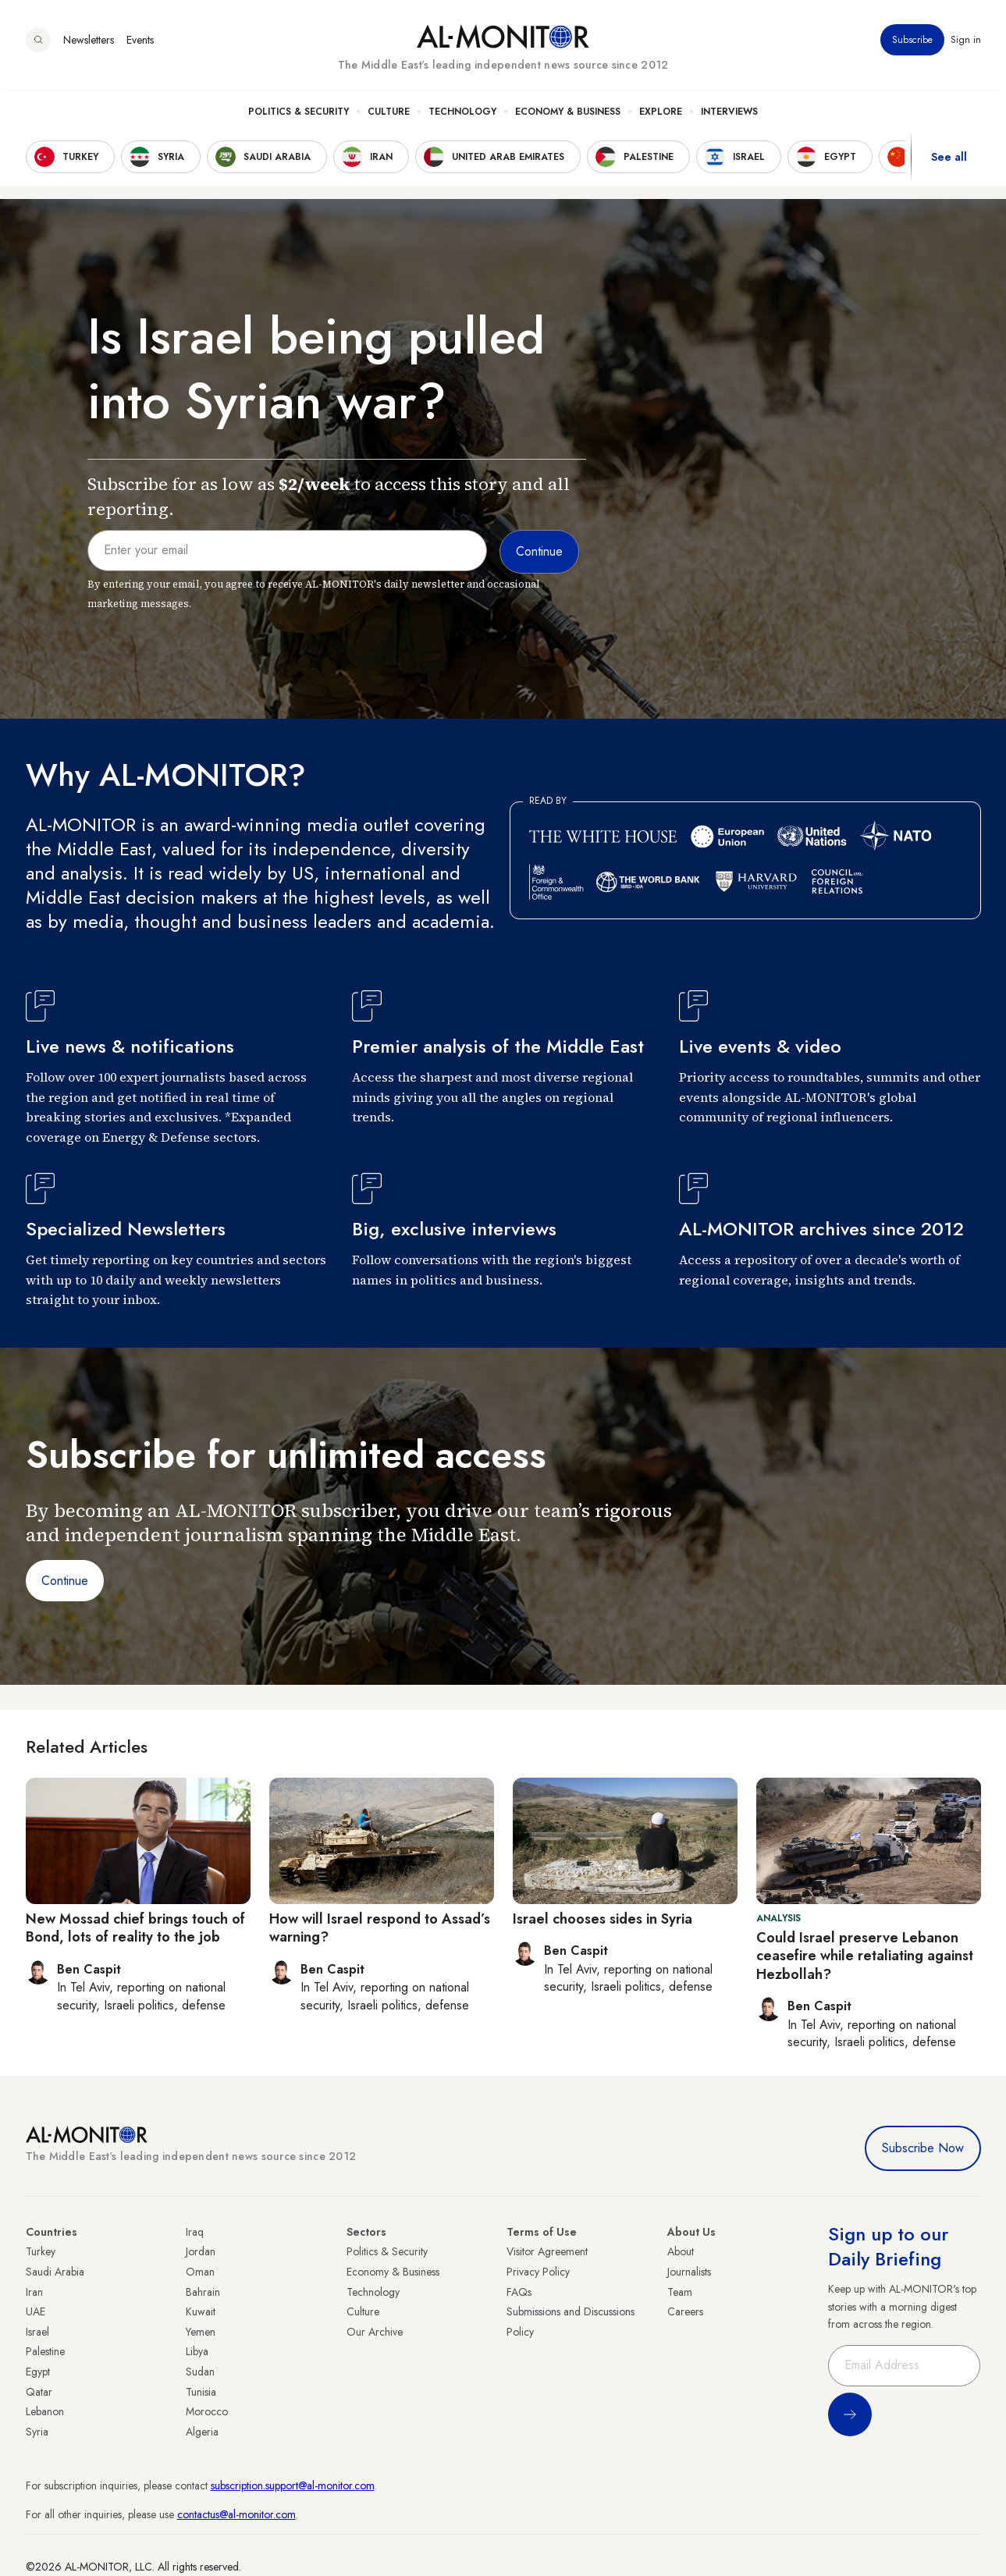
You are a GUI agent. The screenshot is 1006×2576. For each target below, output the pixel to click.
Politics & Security (298, 118)
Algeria (202, 2431)
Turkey (40, 2251)
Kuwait (200, 2311)
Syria (37, 2431)
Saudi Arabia (55, 2271)
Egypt (38, 2371)
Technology (462, 118)
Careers (685, 2311)
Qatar (39, 2392)
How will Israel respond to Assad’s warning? (379, 1928)
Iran (34, 2292)
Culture (389, 118)
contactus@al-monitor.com (236, 2514)
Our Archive (375, 2332)
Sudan (200, 2371)
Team (679, 2292)
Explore (660, 118)
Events (140, 46)
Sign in (966, 46)
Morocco (207, 2411)
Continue (64, 1581)
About (680, 2251)
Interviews (729, 118)
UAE (35, 2311)
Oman (200, 2271)
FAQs (519, 2292)
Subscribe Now (923, 2148)
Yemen (200, 2332)
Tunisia (201, 2392)
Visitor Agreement (547, 2251)
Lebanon (45, 2411)
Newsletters (88, 46)
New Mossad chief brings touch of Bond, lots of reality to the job (135, 1928)
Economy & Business (567, 118)
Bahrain (203, 2292)
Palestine (45, 2351)
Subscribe (912, 46)
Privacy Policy (538, 2271)
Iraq (195, 2232)
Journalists (689, 2271)
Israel (37, 2332)
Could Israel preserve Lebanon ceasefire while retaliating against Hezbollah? (864, 1956)
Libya (197, 2351)
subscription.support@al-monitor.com (293, 2485)
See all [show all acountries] (949, 163)
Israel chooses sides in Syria (602, 1919)
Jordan (200, 2251)
